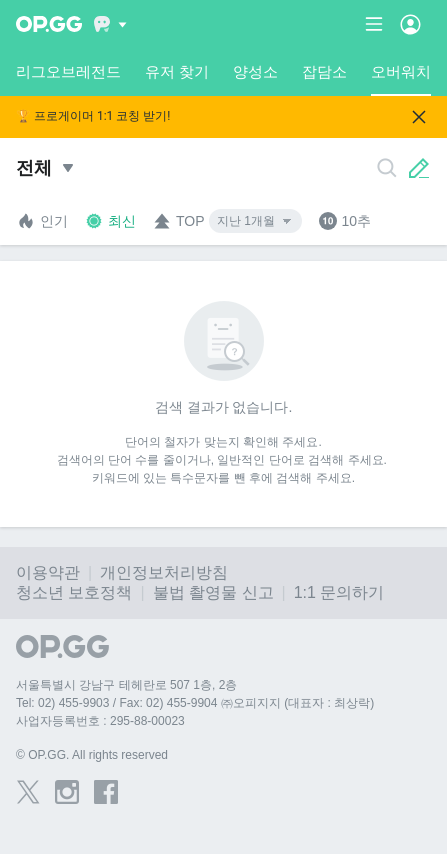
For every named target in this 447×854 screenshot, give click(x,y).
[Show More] (110, 24)
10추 (345, 221)
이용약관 (48, 572)
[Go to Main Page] (49, 24)
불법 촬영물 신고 (213, 592)
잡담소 (324, 71)
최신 (110, 221)
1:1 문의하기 (339, 592)
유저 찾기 (177, 71)
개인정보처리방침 (164, 572)
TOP (178, 221)
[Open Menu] (410, 24)
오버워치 (401, 79)
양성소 (255, 71)
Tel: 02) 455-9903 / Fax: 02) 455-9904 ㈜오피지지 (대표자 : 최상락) (195, 703)
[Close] (419, 117)
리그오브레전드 (68, 71)
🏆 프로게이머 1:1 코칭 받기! (93, 116)
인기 (42, 221)
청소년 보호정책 (74, 592)
